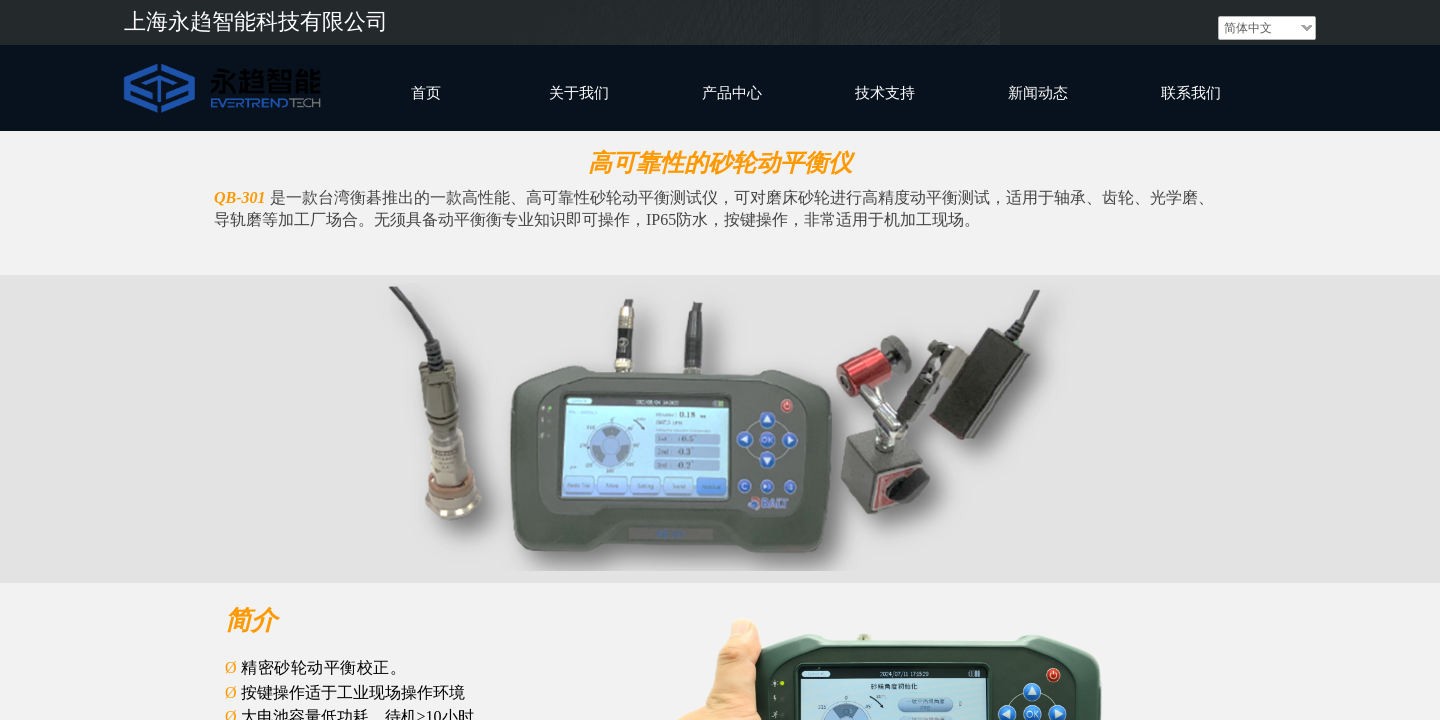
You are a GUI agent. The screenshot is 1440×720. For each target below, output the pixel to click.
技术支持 (885, 93)
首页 (426, 93)
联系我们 (1191, 93)
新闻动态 (1038, 93)
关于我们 (579, 93)
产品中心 (732, 93)
